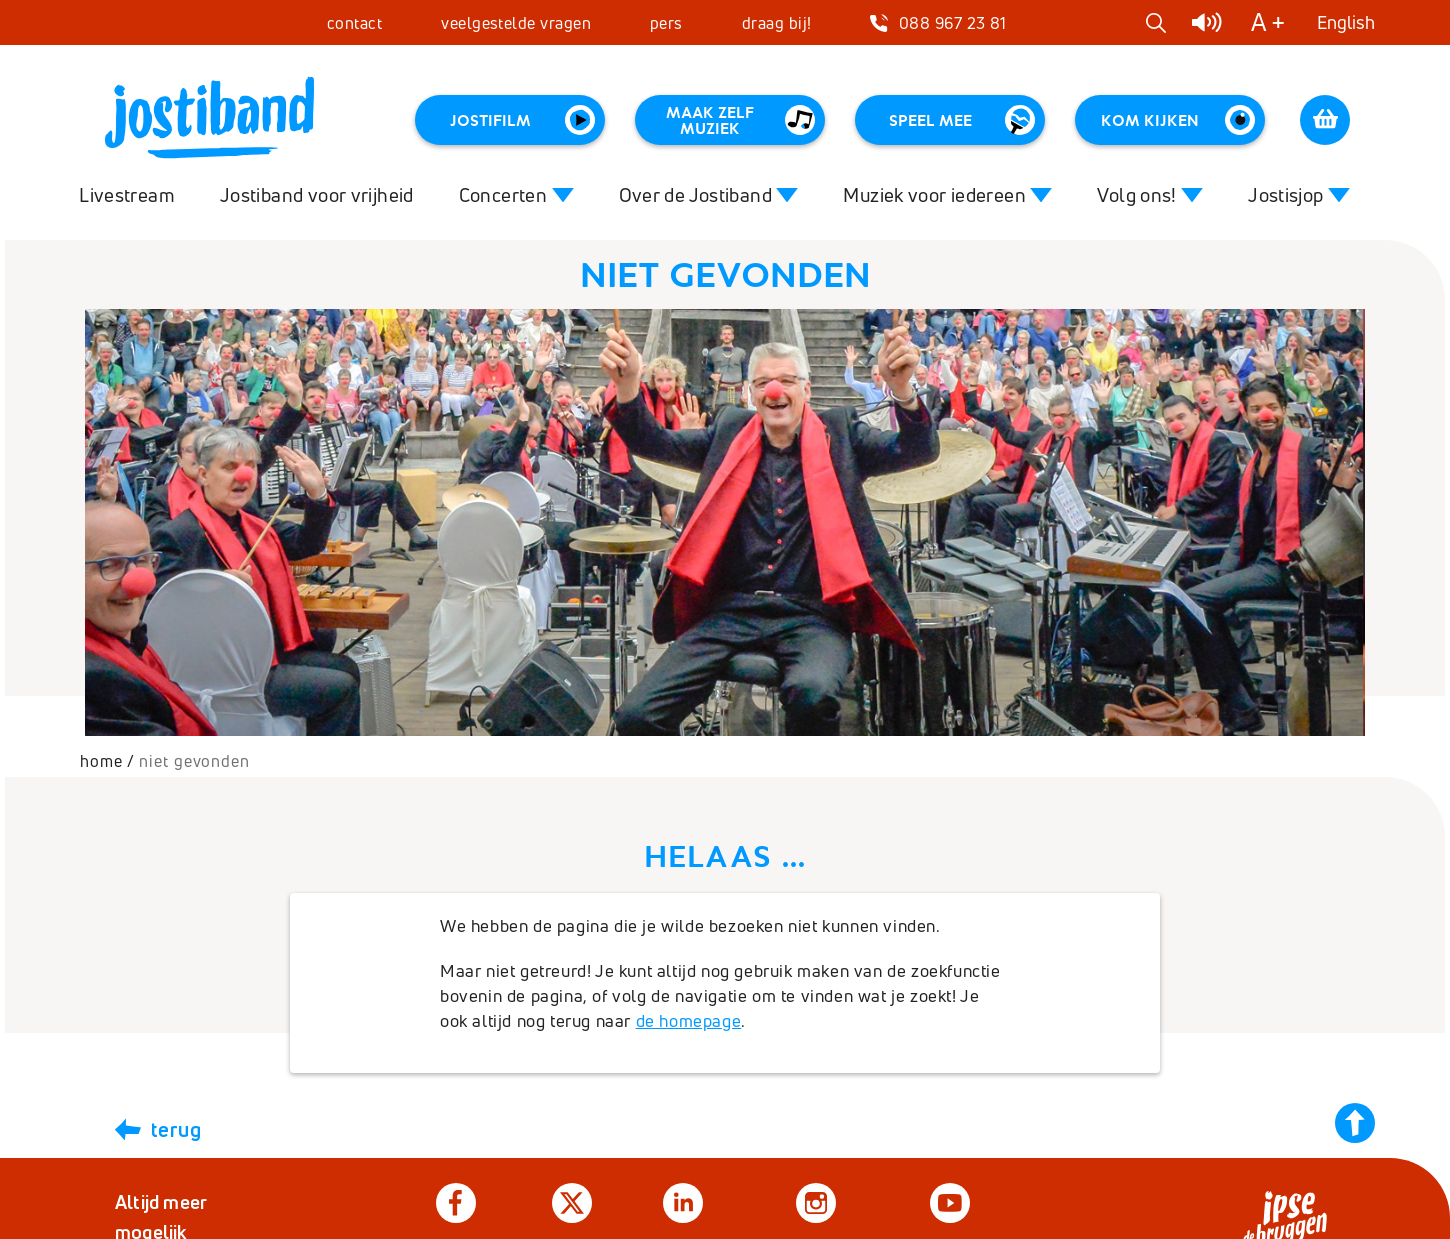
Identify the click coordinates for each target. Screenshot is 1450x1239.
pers (666, 23)
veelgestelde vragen (516, 23)
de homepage (689, 1020)
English (1346, 22)
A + (1268, 22)
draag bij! (777, 23)
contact (354, 23)
